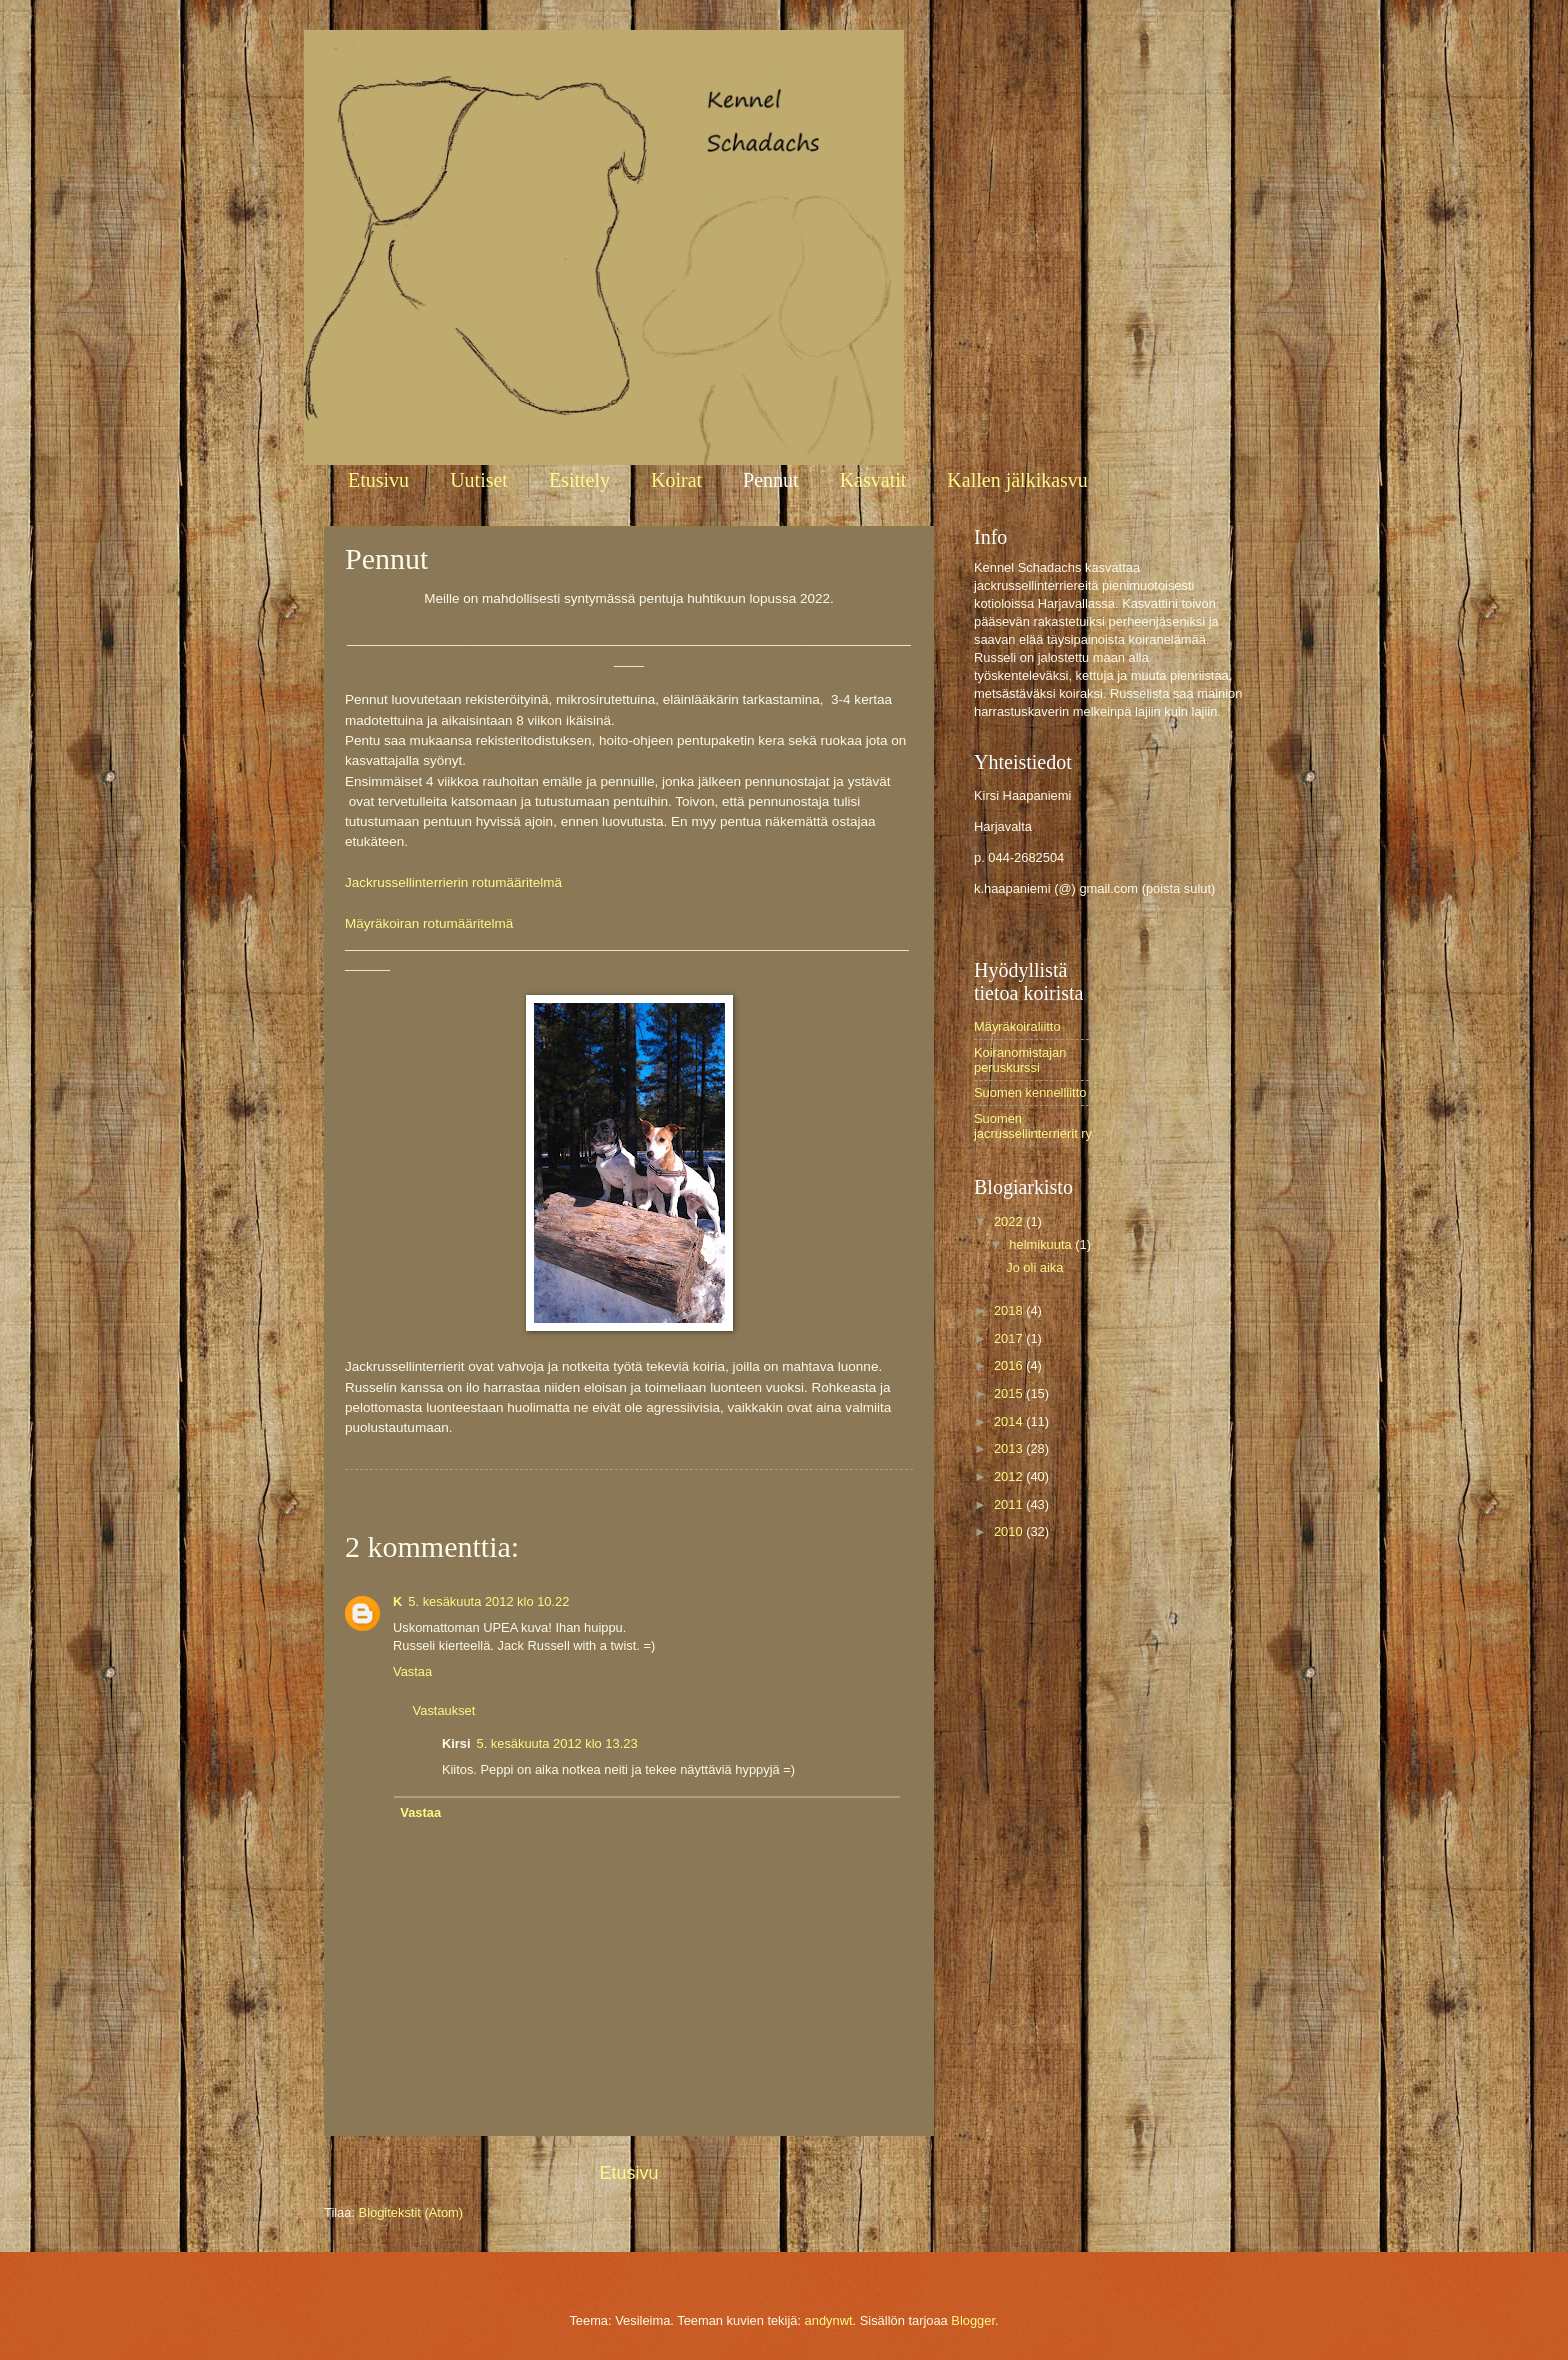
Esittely (579, 480)
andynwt (829, 2320)
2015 (1010, 1393)
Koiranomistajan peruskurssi (1020, 1060)
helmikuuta (1042, 1244)
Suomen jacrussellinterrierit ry (1033, 1126)
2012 (1010, 1476)
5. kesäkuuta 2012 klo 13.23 (557, 1743)
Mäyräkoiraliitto (1017, 1026)
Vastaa (412, 1671)
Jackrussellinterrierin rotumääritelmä (453, 882)
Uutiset (479, 480)
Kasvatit (873, 480)
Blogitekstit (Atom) (411, 2212)
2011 (1010, 1504)
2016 (1010, 1365)
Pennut (771, 480)
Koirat (676, 480)
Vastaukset (444, 1709)
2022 (1010, 1221)
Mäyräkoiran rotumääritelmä (429, 923)
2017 (1010, 1338)
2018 (1010, 1310)
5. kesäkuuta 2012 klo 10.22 (488, 1601)
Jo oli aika (1034, 1267)
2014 (1010, 1421)
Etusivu (378, 480)
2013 (1010, 1448)
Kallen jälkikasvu (1017, 480)
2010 (1010, 1531)
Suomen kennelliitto (1030, 1092)
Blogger (973, 2320)
